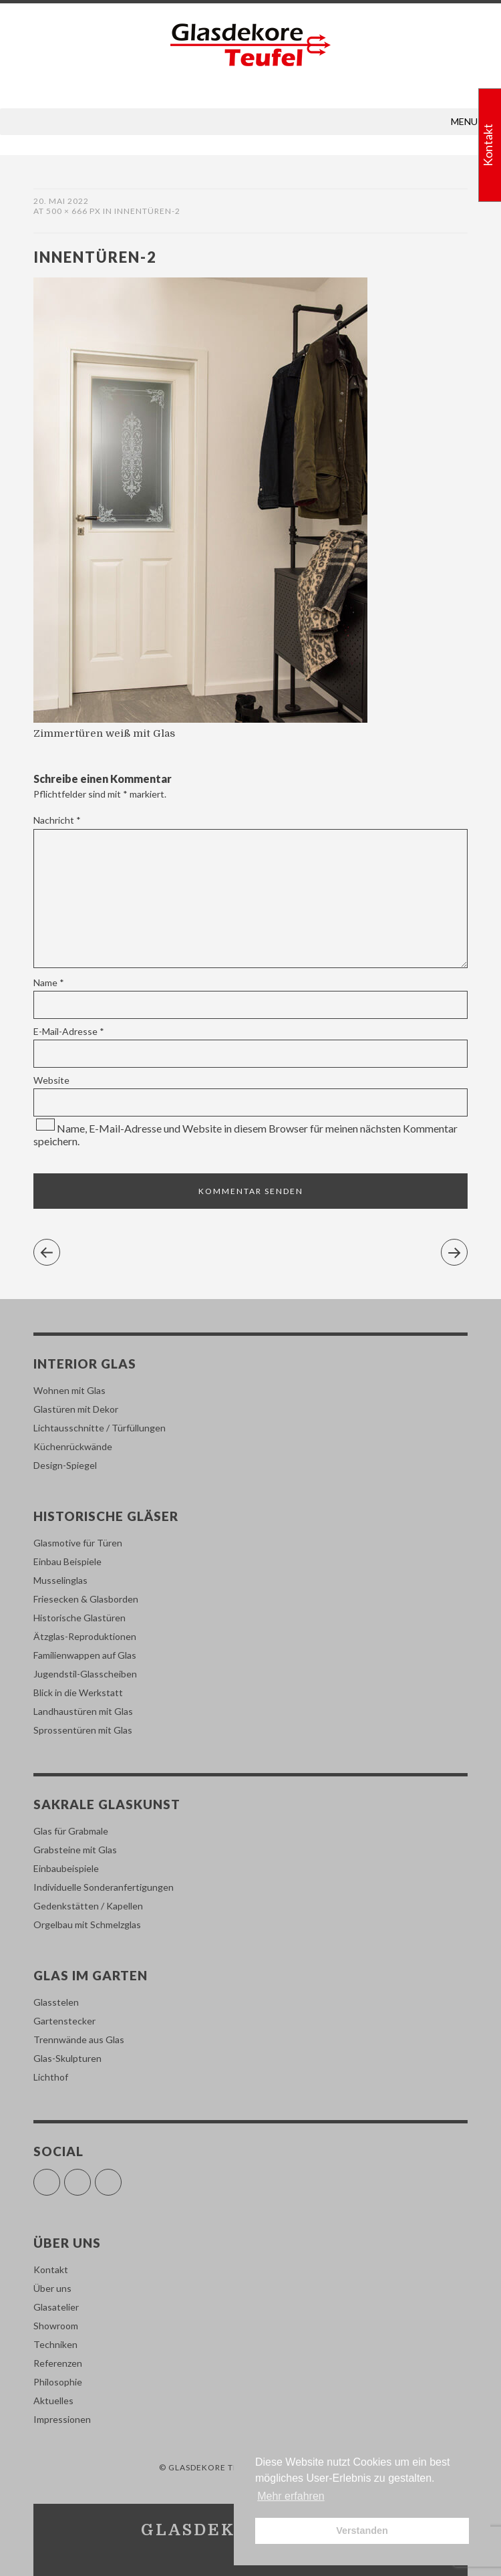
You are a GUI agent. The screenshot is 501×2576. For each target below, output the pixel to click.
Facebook (59, 2176)
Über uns (52, 2288)
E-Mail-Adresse (68, 1031)
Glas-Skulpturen (67, 2058)
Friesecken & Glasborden (85, 1599)
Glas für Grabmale (70, 1831)
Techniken (55, 2344)
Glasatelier (56, 2307)
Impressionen (62, 2419)
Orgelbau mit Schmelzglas (87, 1924)
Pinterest (121, 2176)
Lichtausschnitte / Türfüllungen (99, 1427)
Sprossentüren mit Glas (82, 1730)
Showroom (55, 2325)
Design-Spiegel (65, 1465)
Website (51, 1080)
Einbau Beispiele (67, 1561)
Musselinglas (60, 1580)
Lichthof (50, 2077)
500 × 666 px (73, 211)
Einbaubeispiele (66, 1868)
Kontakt (50, 2269)
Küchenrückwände (72, 1446)
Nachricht (57, 820)
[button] (464, 121)
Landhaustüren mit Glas (83, 1711)
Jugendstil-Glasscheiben (85, 1673)
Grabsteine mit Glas (75, 1849)
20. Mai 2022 (61, 201)
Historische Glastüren (79, 1617)
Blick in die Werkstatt (78, 1692)
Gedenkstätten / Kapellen (88, 1905)
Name (48, 982)
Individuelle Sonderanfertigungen (103, 1887)
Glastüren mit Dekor (75, 1409)
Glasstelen (56, 2002)
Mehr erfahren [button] (291, 2496)
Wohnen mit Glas (69, 1390)
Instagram (90, 2176)
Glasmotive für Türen (77, 1542)
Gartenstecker (64, 2020)
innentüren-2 (147, 211)
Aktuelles (53, 2400)
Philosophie (57, 2381)
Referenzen (57, 2363)
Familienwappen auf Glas (84, 1655)
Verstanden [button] (362, 2530)
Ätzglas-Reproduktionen (84, 1636)
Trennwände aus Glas (78, 2039)
